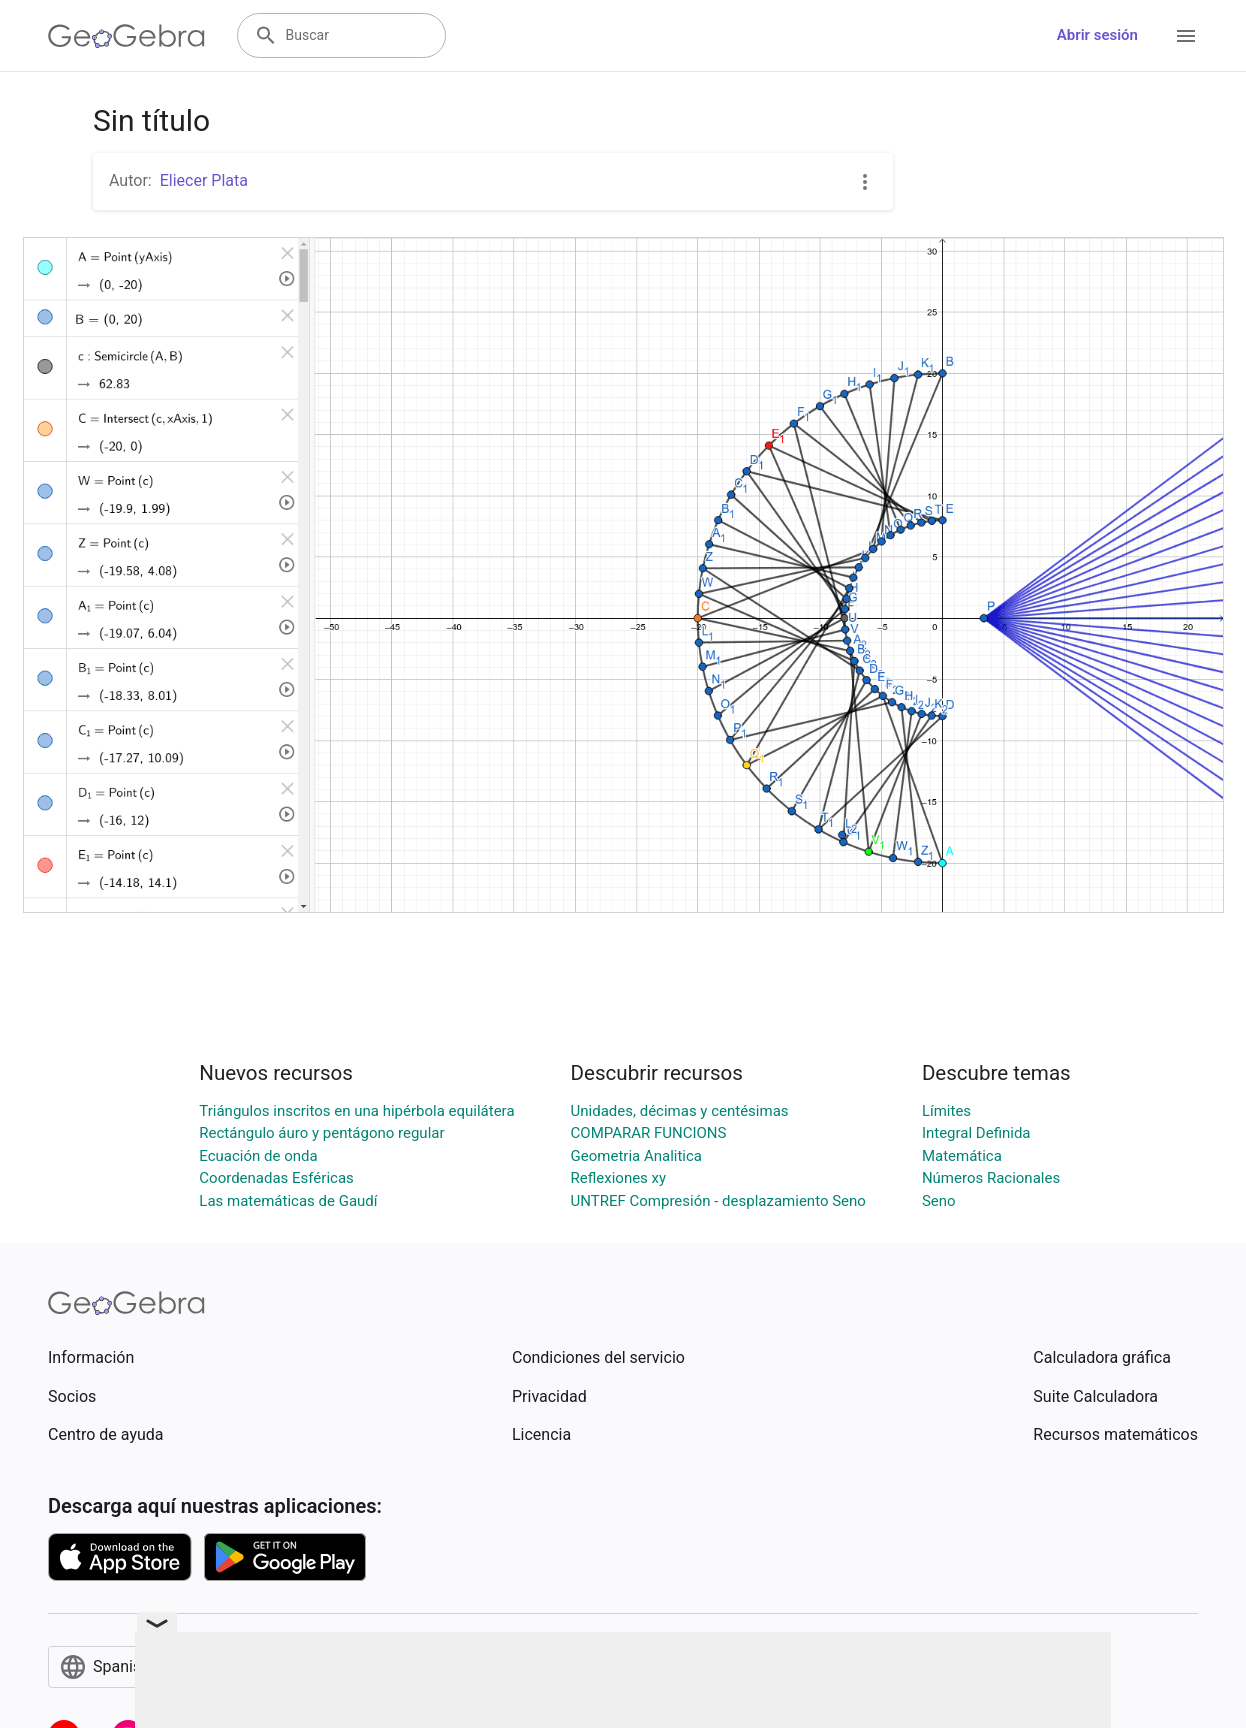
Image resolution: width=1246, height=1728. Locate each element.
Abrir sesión (1097, 35)
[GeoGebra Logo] (126, 36)
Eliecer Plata (204, 180)
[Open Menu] (1186, 36)
